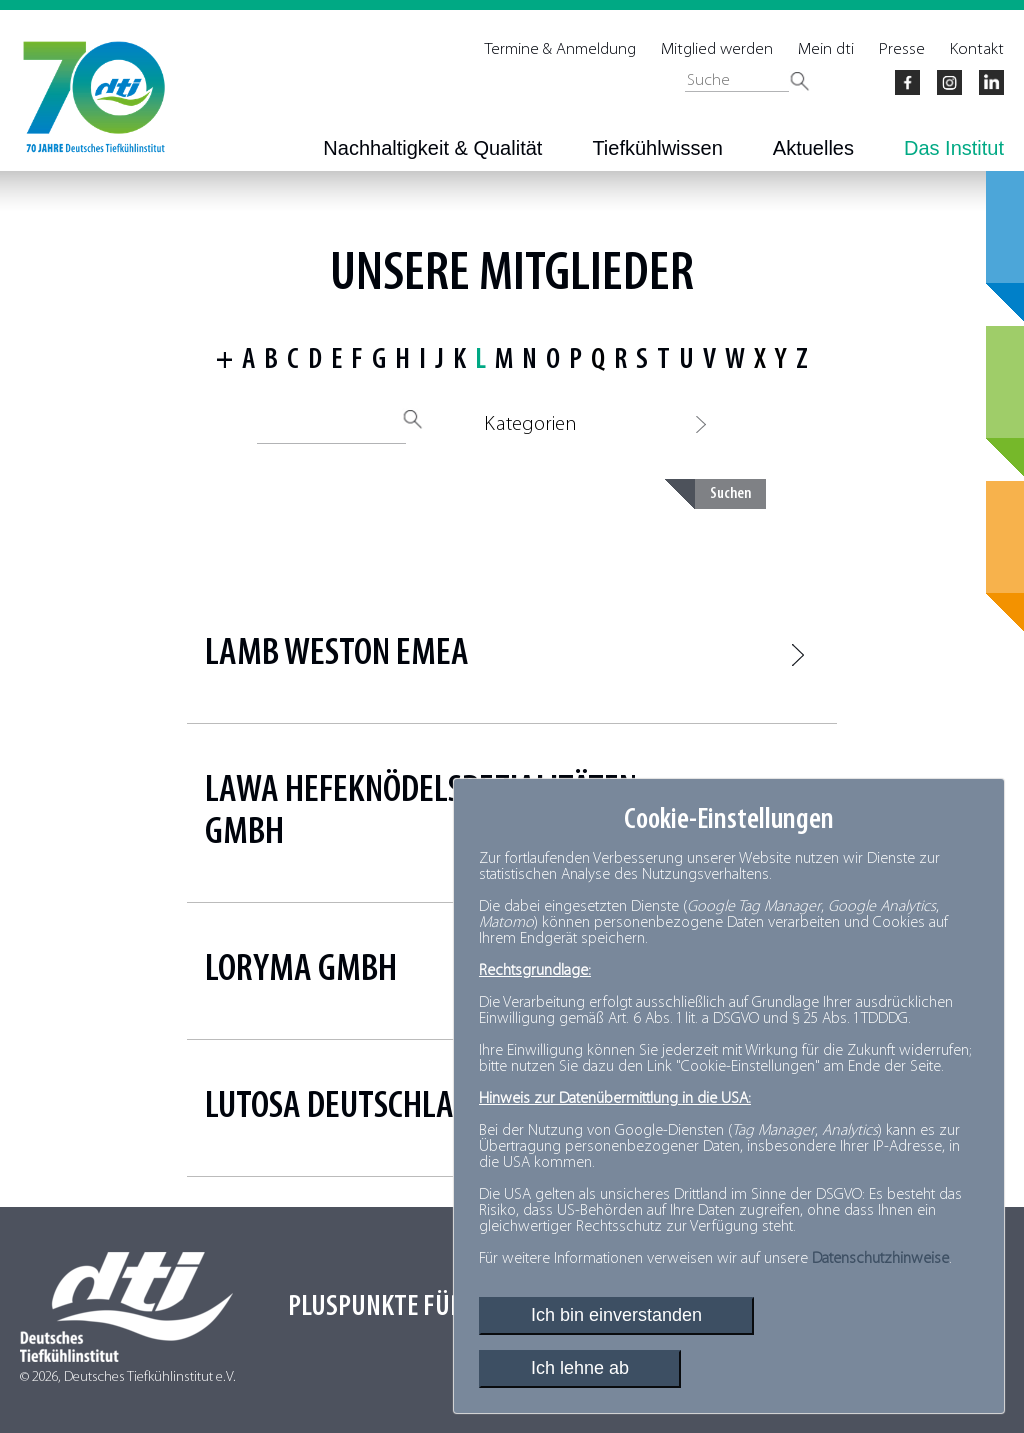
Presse (902, 49)
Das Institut (954, 148)
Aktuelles (813, 148)
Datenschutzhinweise (880, 1259)
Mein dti (826, 49)
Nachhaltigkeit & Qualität (432, 148)
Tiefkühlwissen (657, 148)
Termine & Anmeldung (560, 49)
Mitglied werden (717, 49)
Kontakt (977, 49)
